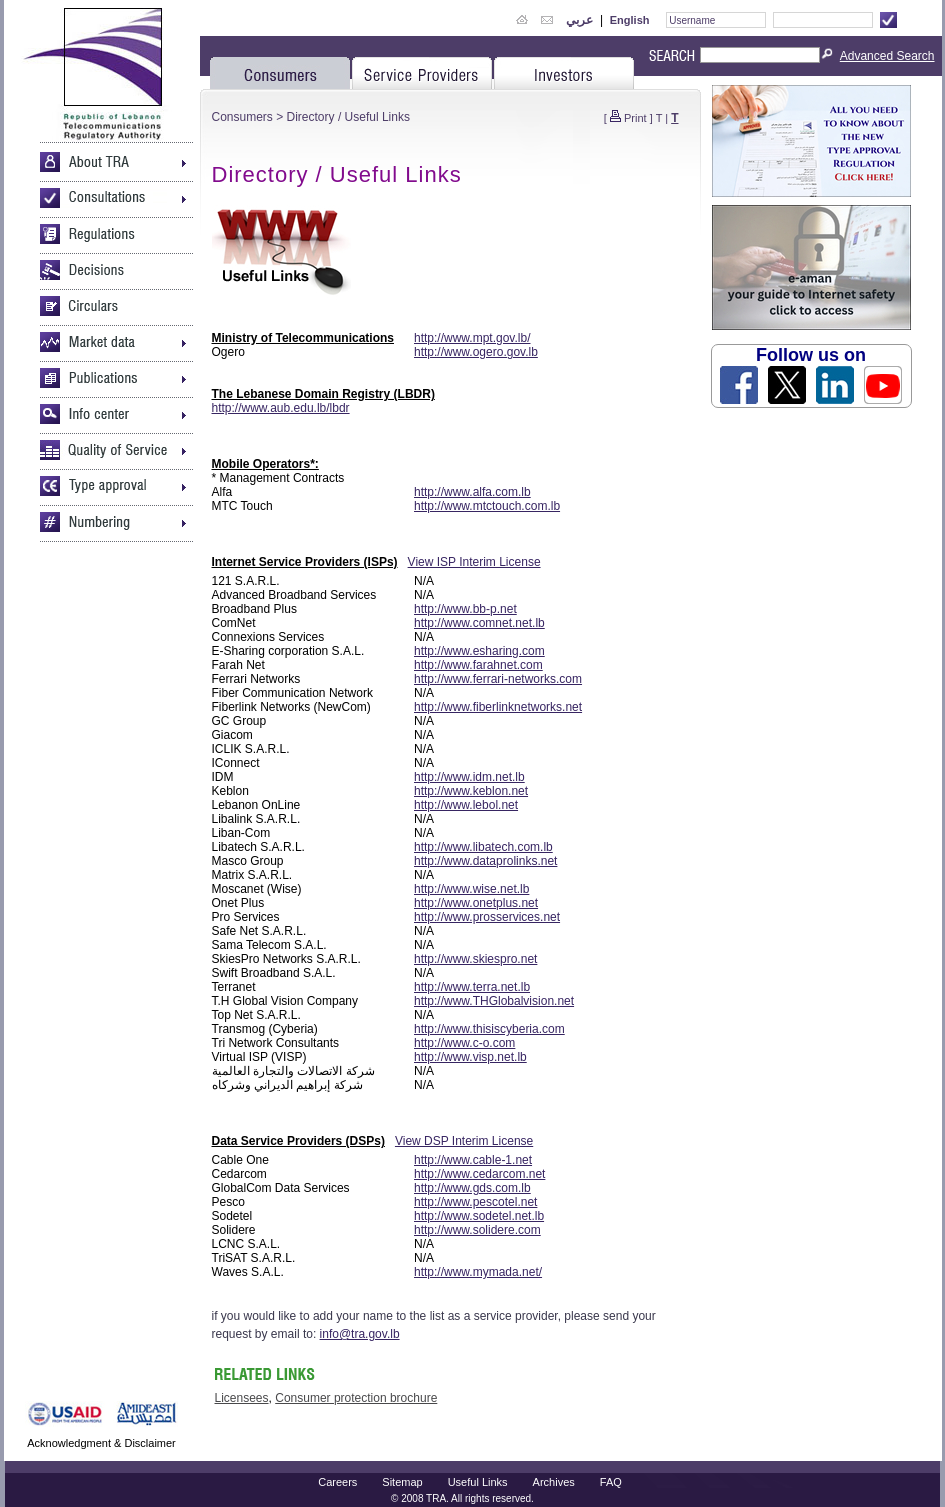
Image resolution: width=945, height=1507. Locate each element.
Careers (337, 1482)
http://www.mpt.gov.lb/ (472, 338)
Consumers (242, 117)
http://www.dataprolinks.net (485, 861)
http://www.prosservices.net (487, 917)
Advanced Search (887, 56)
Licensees (242, 1398)
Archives (554, 1482)
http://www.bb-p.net (465, 609)
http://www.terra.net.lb (472, 987)
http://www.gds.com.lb (472, 1188)
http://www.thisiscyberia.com (489, 1029)
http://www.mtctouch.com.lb (487, 506)
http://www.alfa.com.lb (472, 492)
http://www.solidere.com (477, 1230)
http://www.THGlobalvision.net (494, 1001)
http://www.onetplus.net (476, 903)
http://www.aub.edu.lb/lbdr (281, 408)
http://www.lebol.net (466, 805)
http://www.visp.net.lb (470, 1057)
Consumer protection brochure (356, 1398)
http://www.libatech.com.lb (483, 847)
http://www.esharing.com (479, 651)
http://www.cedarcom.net (479, 1174)
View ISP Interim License (474, 562)
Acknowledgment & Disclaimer (101, 1443)
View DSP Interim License (464, 1141)
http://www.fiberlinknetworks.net (498, 707)
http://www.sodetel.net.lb (479, 1216)
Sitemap (402, 1482)
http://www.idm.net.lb (469, 777)
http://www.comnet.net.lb (479, 623)
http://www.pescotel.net (475, 1202)
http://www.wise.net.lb (471, 889)
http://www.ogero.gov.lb (476, 352)
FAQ (611, 1482)
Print (635, 118)
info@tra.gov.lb (360, 1334)
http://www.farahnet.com (478, 665)
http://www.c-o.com (464, 1043)
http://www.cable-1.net (473, 1160)
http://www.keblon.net (471, 791)
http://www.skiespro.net (475, 959)
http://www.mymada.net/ (478, 1272)
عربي (579, 20)
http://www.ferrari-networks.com (498, 679)
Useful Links (478, 1482)
